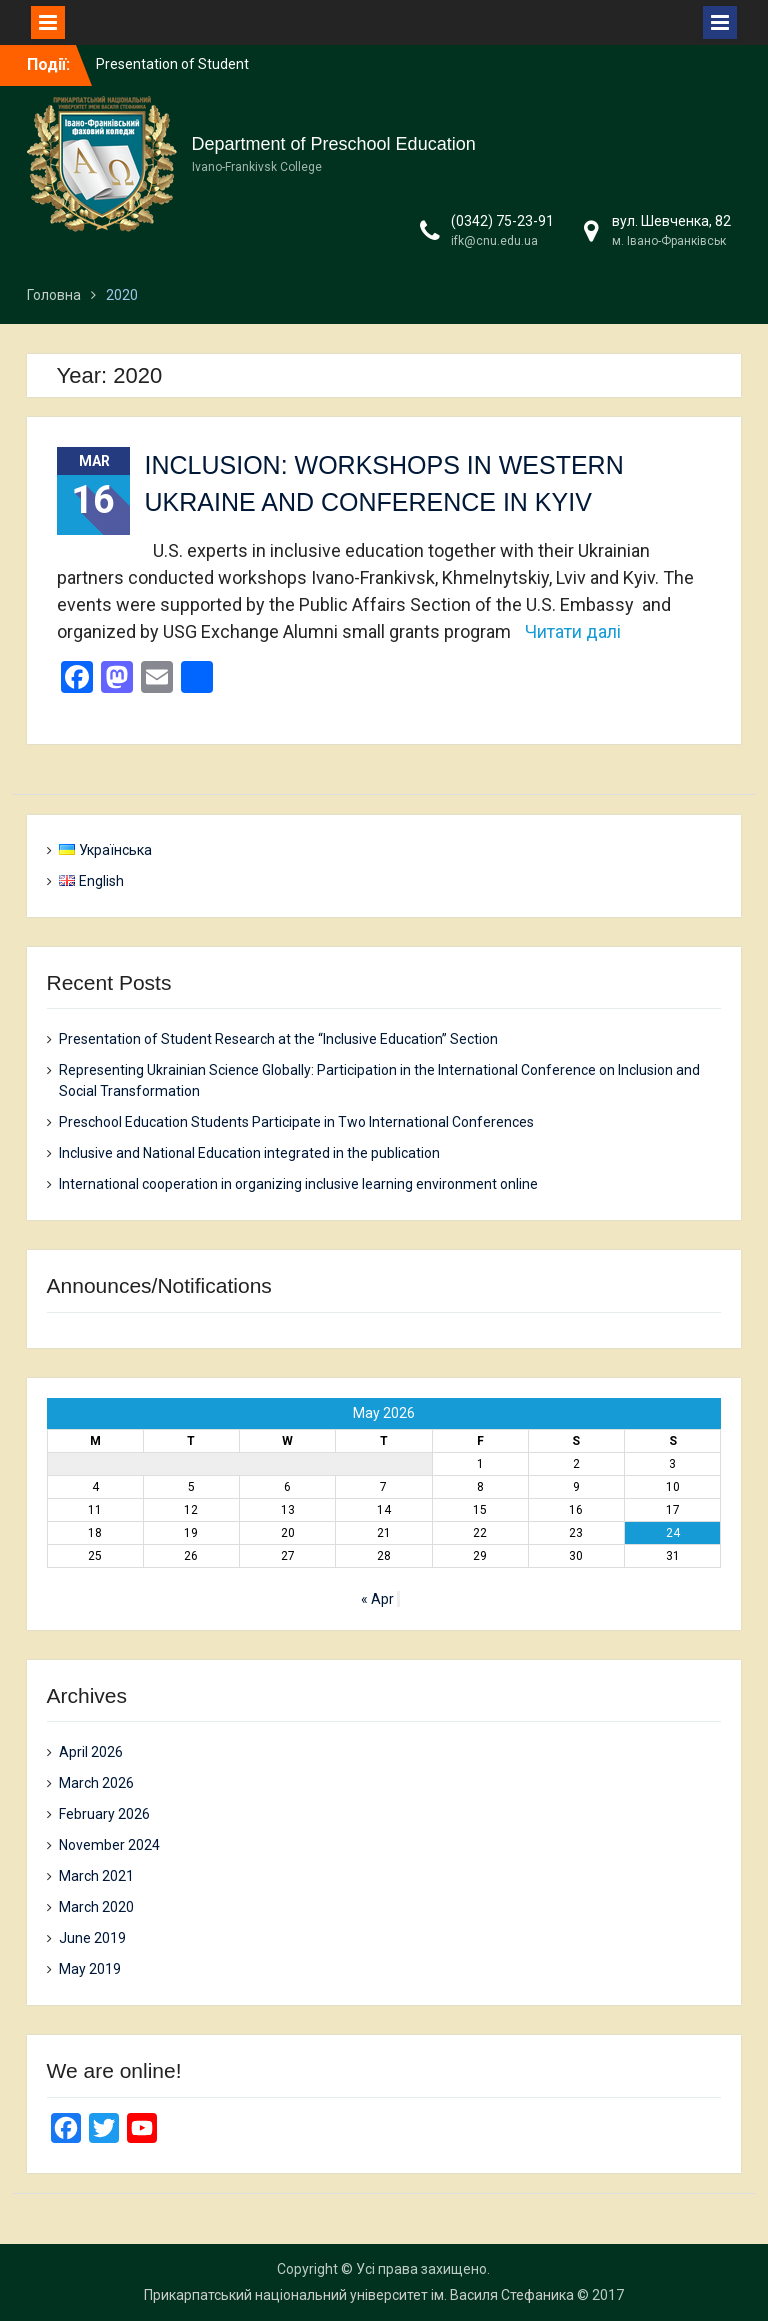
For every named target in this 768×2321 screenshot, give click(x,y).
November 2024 (109, 1845)
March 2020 (96, 1907)
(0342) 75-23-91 (502, 221)
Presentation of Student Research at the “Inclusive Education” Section (278, 1039)
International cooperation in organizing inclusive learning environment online (298, 1184)
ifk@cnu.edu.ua (494, 241)
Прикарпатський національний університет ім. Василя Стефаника (359, 2295)
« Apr (377, 1599)
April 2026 (91, 1752)
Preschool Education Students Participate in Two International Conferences (296, 1122)
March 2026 (96, 1783)
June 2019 (92, 1938)
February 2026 (104, 1814)
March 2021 (96, 1876)
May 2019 (90, 1969)
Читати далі (573, 631)
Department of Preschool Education (334, 144)
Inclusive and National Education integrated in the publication (249, 1153)
